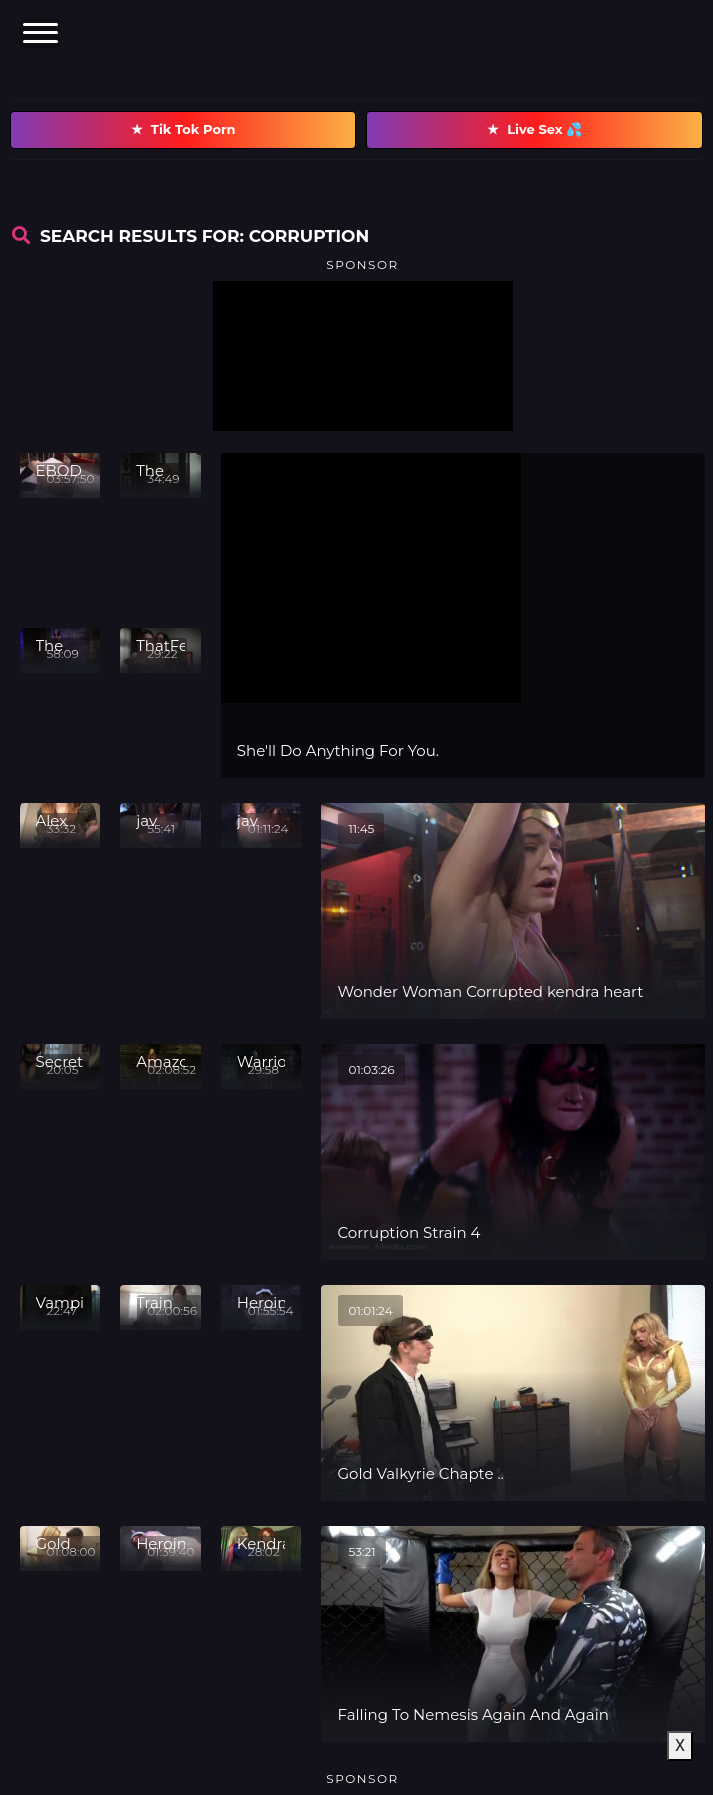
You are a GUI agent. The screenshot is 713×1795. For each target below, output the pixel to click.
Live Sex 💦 (534, 130)
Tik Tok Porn (183, 130)
